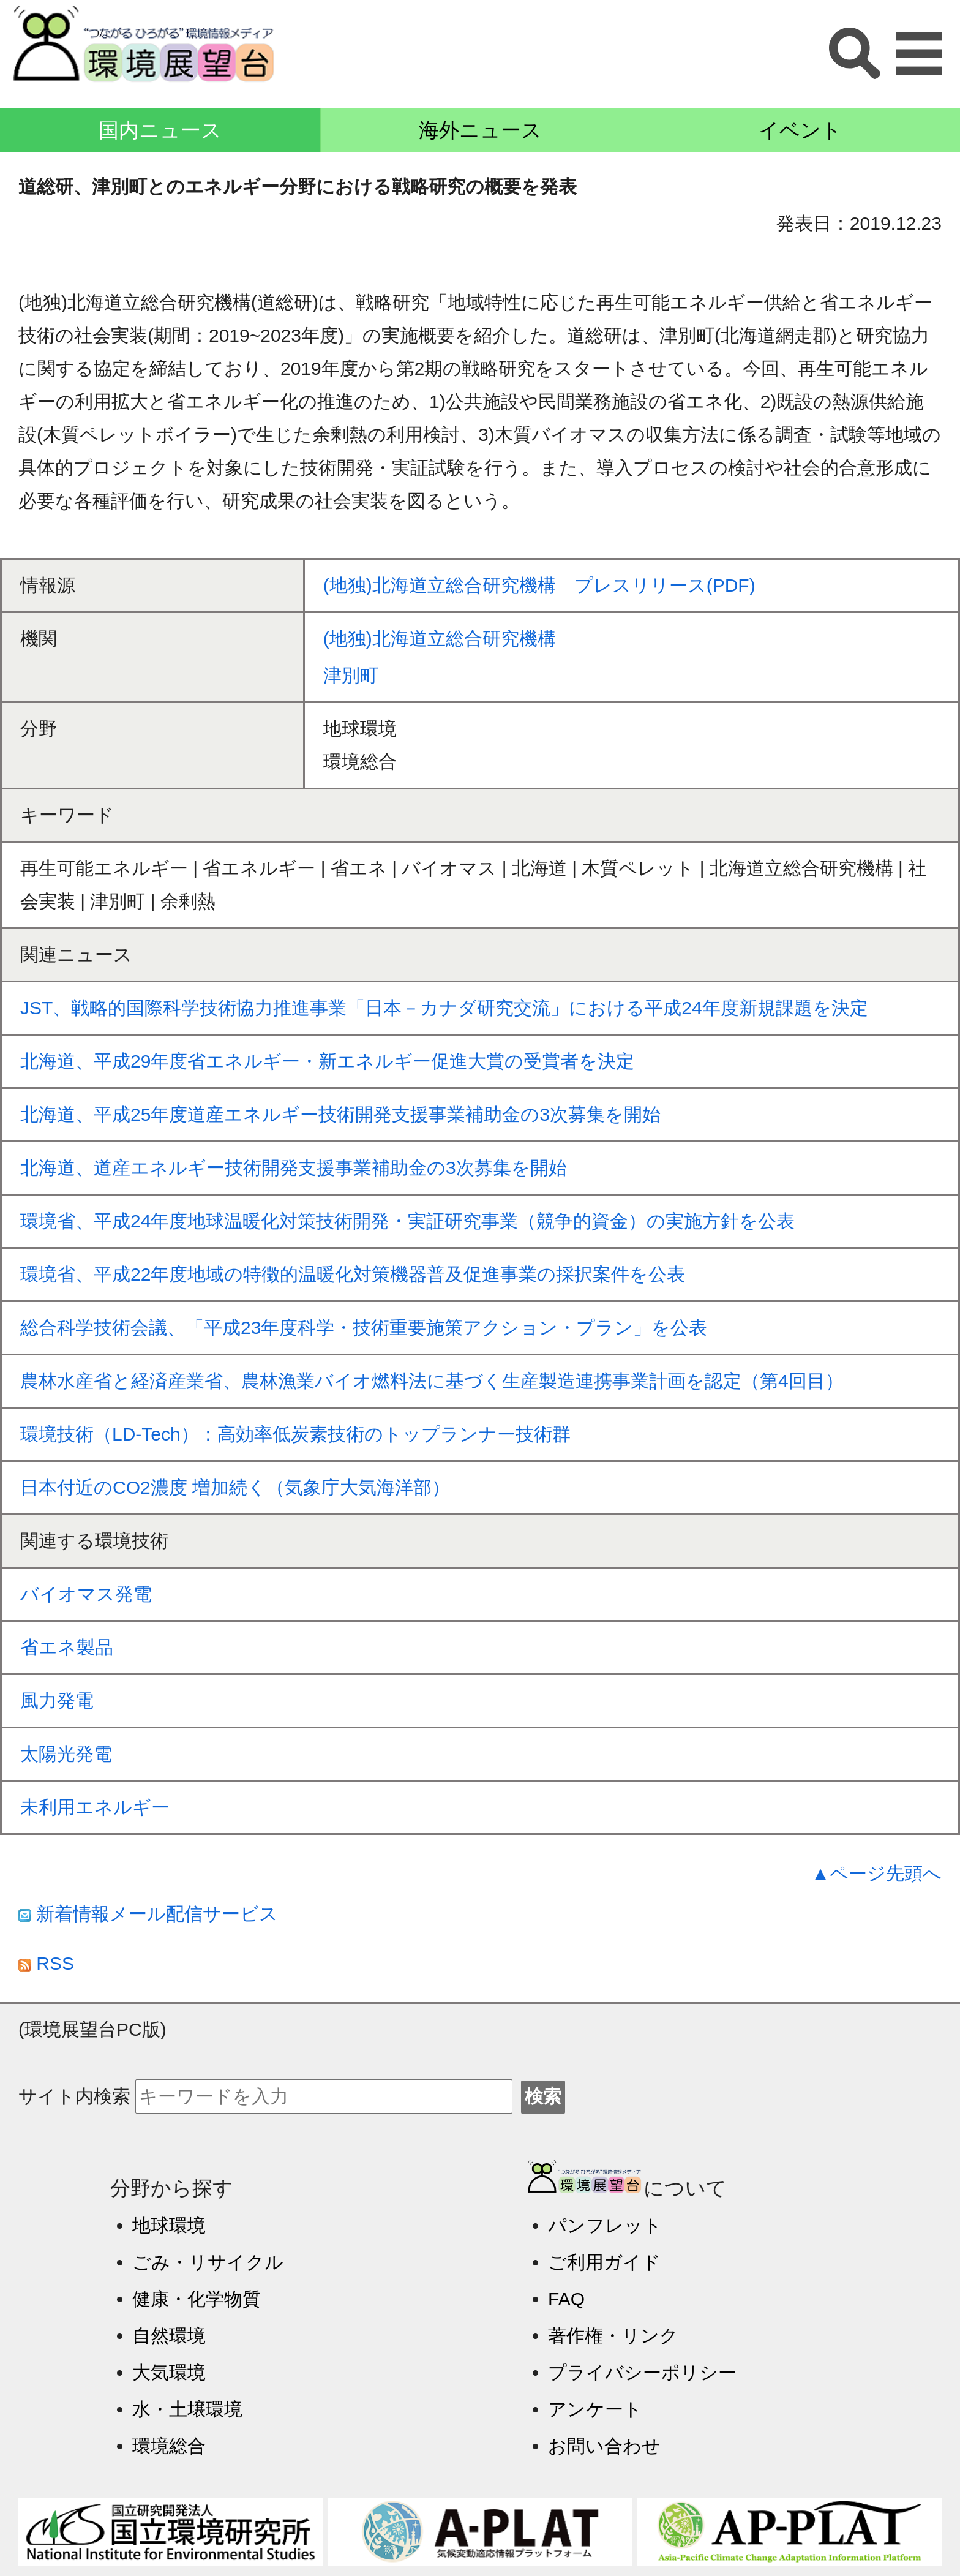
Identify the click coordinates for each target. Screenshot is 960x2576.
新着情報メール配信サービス (148, 1914)
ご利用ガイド (604, 2262)
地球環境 (169, 2225)
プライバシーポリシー (642, 2372)
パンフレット (605, 2225)
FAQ (566, 2299)
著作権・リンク (613, 2336)
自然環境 (169, 2336)
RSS (46, 1963)
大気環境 (169, 2372)
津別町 (350, 675)
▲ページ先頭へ (876, 1873)
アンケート (595, 2409)
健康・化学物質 (196, 2299)
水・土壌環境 (187, 2409)
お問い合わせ (604, 2446)
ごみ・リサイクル (207, 2262)
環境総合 (169, 2446)
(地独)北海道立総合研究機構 (439, 638)
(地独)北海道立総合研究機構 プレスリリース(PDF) (539, 585)
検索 (543, 2096)
